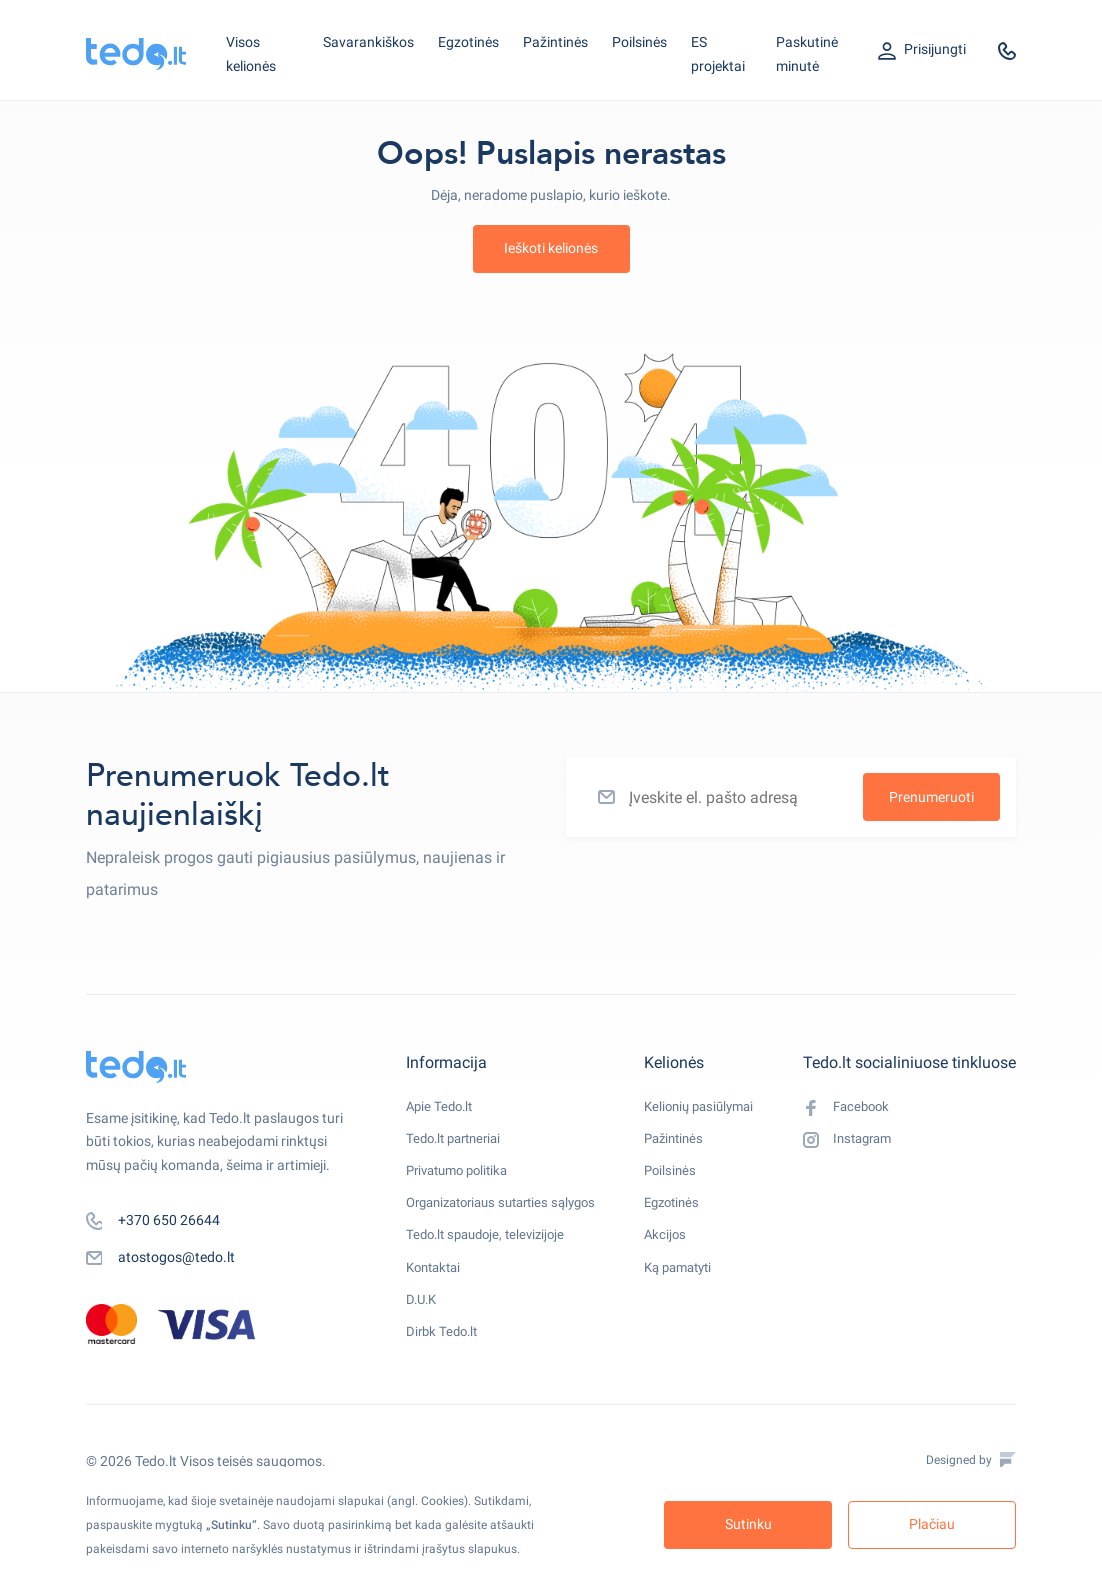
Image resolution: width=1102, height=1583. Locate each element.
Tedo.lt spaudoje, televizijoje (491, 1252)
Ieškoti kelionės (551, 248)
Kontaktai (436, 1288)
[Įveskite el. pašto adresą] (791, 797)
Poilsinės (639, 42)
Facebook (848, 1109)
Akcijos (672, 1252)
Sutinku (748, 1524)
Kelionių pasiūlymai (709, 1108)
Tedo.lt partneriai (458, 1144)
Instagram (850, 1145)
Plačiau (932, 1524)
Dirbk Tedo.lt (444, 1360)
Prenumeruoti (931, 797)
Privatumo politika (462, 1180)
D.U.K (423, 1324)
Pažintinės (555, 42)
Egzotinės (468, 42)
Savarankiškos (368, 42)
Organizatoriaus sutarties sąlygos (511, 1216)
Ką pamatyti (688, 1288)
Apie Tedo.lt (442, 1108)
